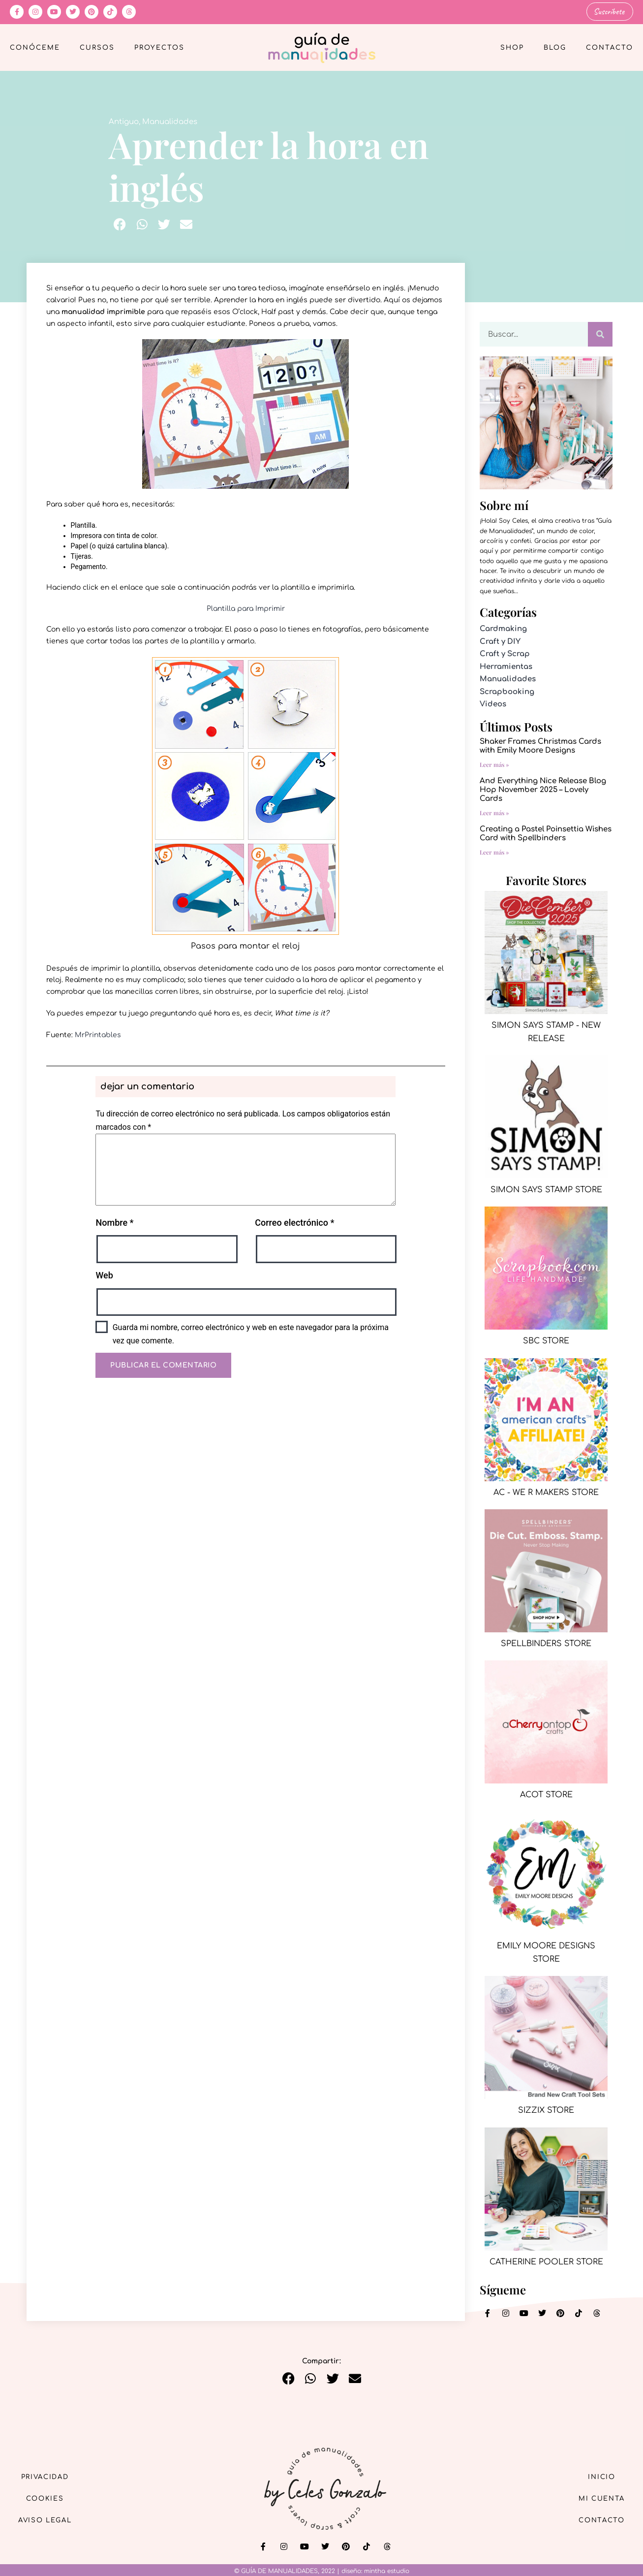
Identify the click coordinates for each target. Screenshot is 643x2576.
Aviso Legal (49, 2520)
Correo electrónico (294, 1222)
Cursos (97, 47)
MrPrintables (98, 1034)
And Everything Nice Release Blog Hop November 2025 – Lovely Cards (543, 789)
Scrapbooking (507, 691)
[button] (120, 224)
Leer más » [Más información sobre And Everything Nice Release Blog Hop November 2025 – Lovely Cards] (494, 812)
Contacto (609, 47)
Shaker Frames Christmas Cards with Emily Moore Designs (540, 745)
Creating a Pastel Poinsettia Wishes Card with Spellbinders (546, 832)
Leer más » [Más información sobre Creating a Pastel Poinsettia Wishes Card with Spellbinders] (494, 851)
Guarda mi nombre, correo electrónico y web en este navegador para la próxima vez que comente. (251, 1333)
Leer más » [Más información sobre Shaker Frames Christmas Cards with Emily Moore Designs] (494, 763)
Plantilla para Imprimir (246, 608)
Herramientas (506, 666)
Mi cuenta (598, 2498)
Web (104, 1275)
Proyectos (159, 47)
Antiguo (124, 121)
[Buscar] (600, 333)
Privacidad (49, 2475)
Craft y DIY (500, 640)
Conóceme (35, 47)
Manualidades (169, 121)
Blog (555, 47)
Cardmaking (503, 628)
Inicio (597, 2475)
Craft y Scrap (505, 653)
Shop (512, 47)
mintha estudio (386, 2570)
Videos (493, 704)
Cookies (49, 2498)
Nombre (114, 1222)
